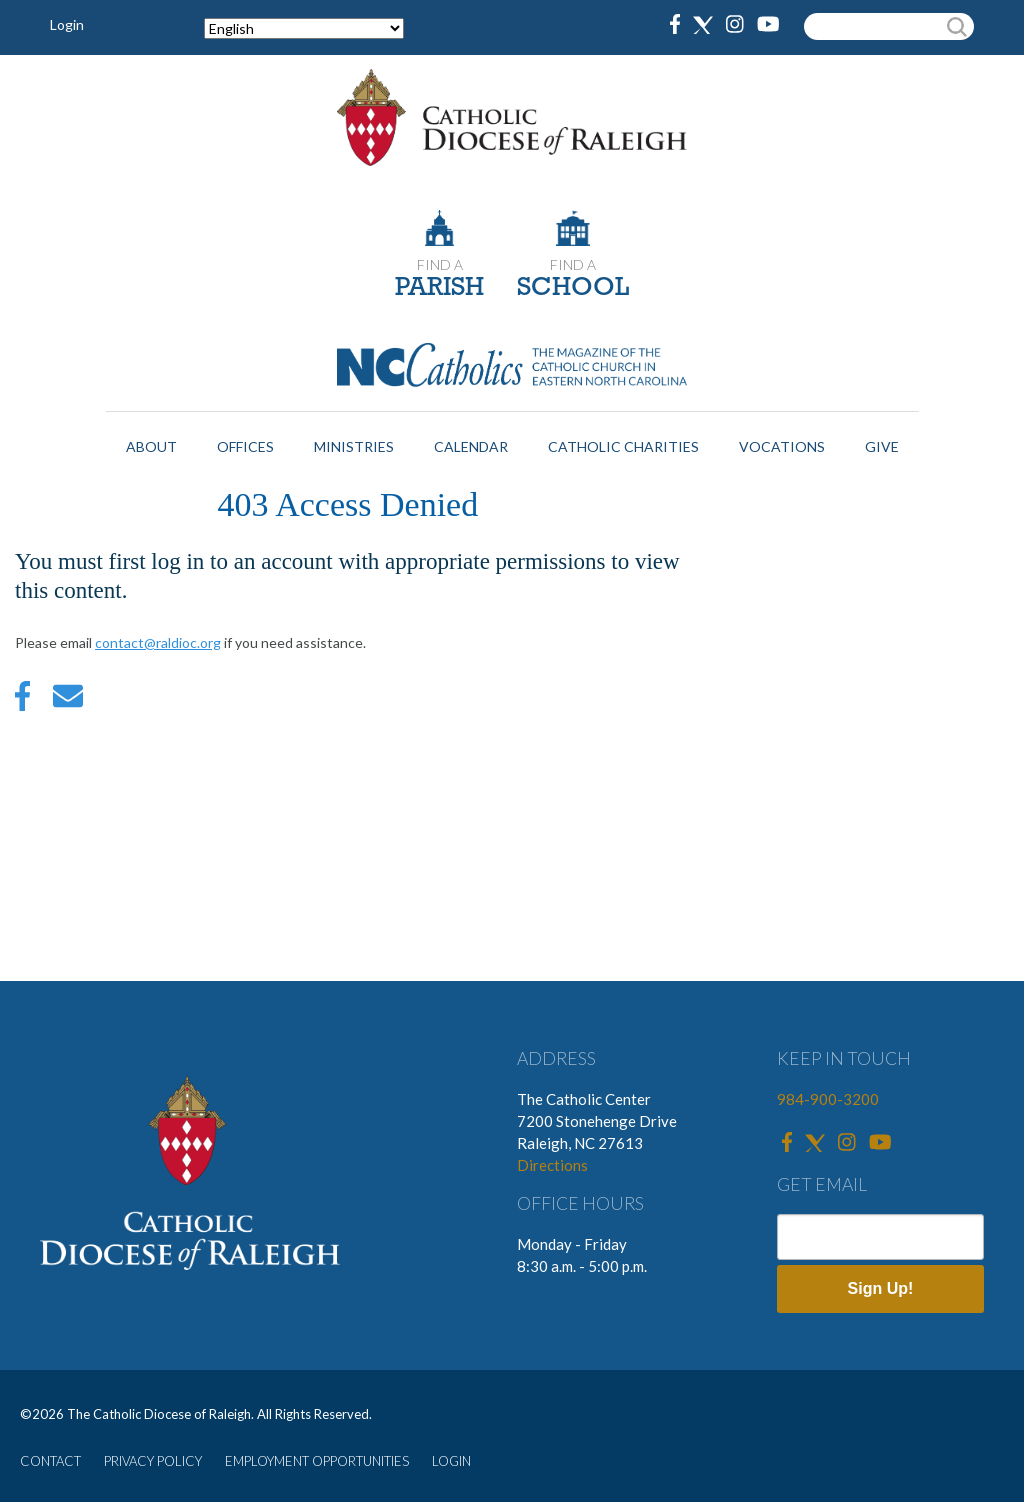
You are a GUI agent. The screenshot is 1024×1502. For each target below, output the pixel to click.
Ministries (354, 446)
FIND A (440, 264)
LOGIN (451, 1461)
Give (882, 446)
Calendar (471, 446)
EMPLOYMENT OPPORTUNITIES (317, 1461)
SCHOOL (573, 288)
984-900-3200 (828, 1099)
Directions (552, 1165)
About (151, 446)
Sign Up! (881, 1288)
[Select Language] (304, 28)
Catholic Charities (623, 446)
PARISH (439, 288)
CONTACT (50, 1461)
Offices (245, 446)
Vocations (782, 446)
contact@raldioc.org (158, 642)
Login (67, 24)
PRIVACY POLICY (153, 1461)
